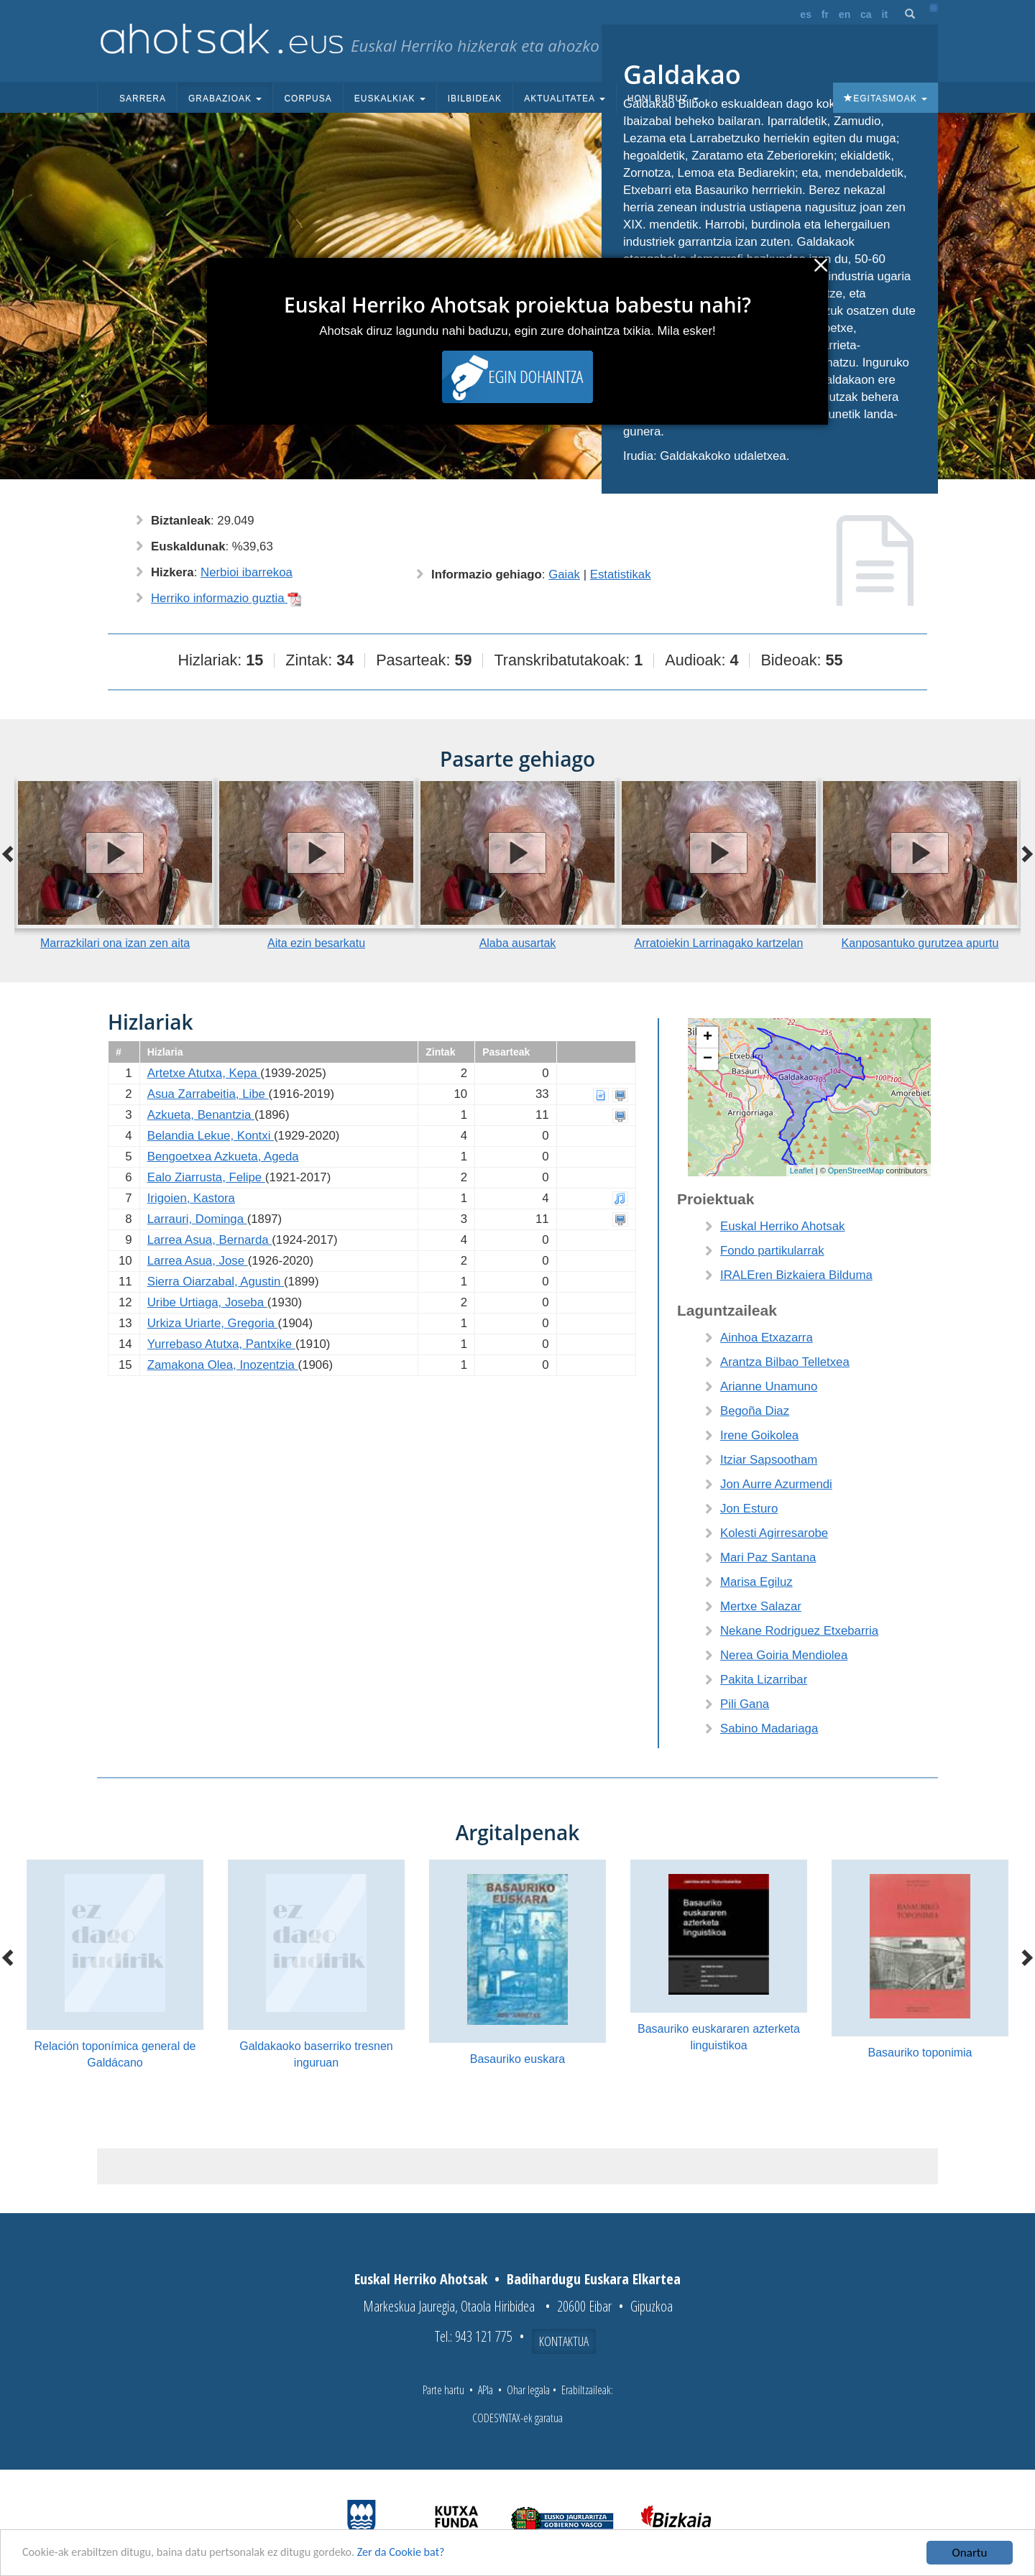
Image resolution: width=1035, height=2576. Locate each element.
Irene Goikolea (759, 1435)
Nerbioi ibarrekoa (247, 572)
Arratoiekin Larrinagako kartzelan (719, 943)
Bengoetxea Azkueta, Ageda (223, 1156)
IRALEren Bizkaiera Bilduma (796, 1275)
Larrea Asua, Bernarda (209, 1240)
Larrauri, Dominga (197, 1219)
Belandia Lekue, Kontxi (210, 1135)
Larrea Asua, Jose (197, 1261)
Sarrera (142, 98)
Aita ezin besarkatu (316, 943)
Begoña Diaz (754, 1411)
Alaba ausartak (517, 943)
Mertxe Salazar (760, 1606)
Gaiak (564, 574)
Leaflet (802, 1170)
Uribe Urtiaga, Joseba (207, 1302)
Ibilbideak (475, 98)
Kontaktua (564, 2341)
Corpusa (307, 98)
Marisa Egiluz (756, 1582)
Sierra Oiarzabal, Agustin (215, 1281)
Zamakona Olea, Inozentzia (222, 1365)
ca (866, 14)
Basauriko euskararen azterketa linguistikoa (719, 2037)
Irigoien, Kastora (191, 1198)
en (844, 14)
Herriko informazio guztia (226, 598)
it (885, 14)
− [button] (707, 1059)
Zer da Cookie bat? (421, 2553)
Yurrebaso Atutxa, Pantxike (221, 1344)
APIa (485, 2390)
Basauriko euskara (518, 2059)
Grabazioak (225, 98)
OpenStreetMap (856, 1170)
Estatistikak (620, 574)
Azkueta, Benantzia (200, 1115)
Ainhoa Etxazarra (766, 1337)
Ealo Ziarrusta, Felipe (206, 1177)
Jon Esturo (749, 1508)
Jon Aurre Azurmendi (776, 1484)
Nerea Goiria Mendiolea (783, 1655)
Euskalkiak (390, 98)
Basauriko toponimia (920, 2052)
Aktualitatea (564, 98)
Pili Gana (744, 1704)
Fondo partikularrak (772, 1250)
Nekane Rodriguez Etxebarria (799, 1631)
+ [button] (707, 1037)
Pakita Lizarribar (763, 1679)
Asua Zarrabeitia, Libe (208, 1094)
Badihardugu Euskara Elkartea (594, 2279)
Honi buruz (663, 98)
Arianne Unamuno (768, 1386)
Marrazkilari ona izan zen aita (115, 943)
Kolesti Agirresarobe (774, 1533)
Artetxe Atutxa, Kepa (204, 1073)
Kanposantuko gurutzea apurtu (920, 943)
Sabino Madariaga (769, 1728)
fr (825, 14)
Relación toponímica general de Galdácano (115, 2054)
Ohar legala (528, 2390)
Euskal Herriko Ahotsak (782, 1226)
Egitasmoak (885, 98)
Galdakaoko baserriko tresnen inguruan (315, 2054)
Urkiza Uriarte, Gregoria (212, 1323)
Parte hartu (443, 2390)
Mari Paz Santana (768, 1557)
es (805, 14)
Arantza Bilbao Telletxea (785, 1362)
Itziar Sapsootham (768, 1460)
